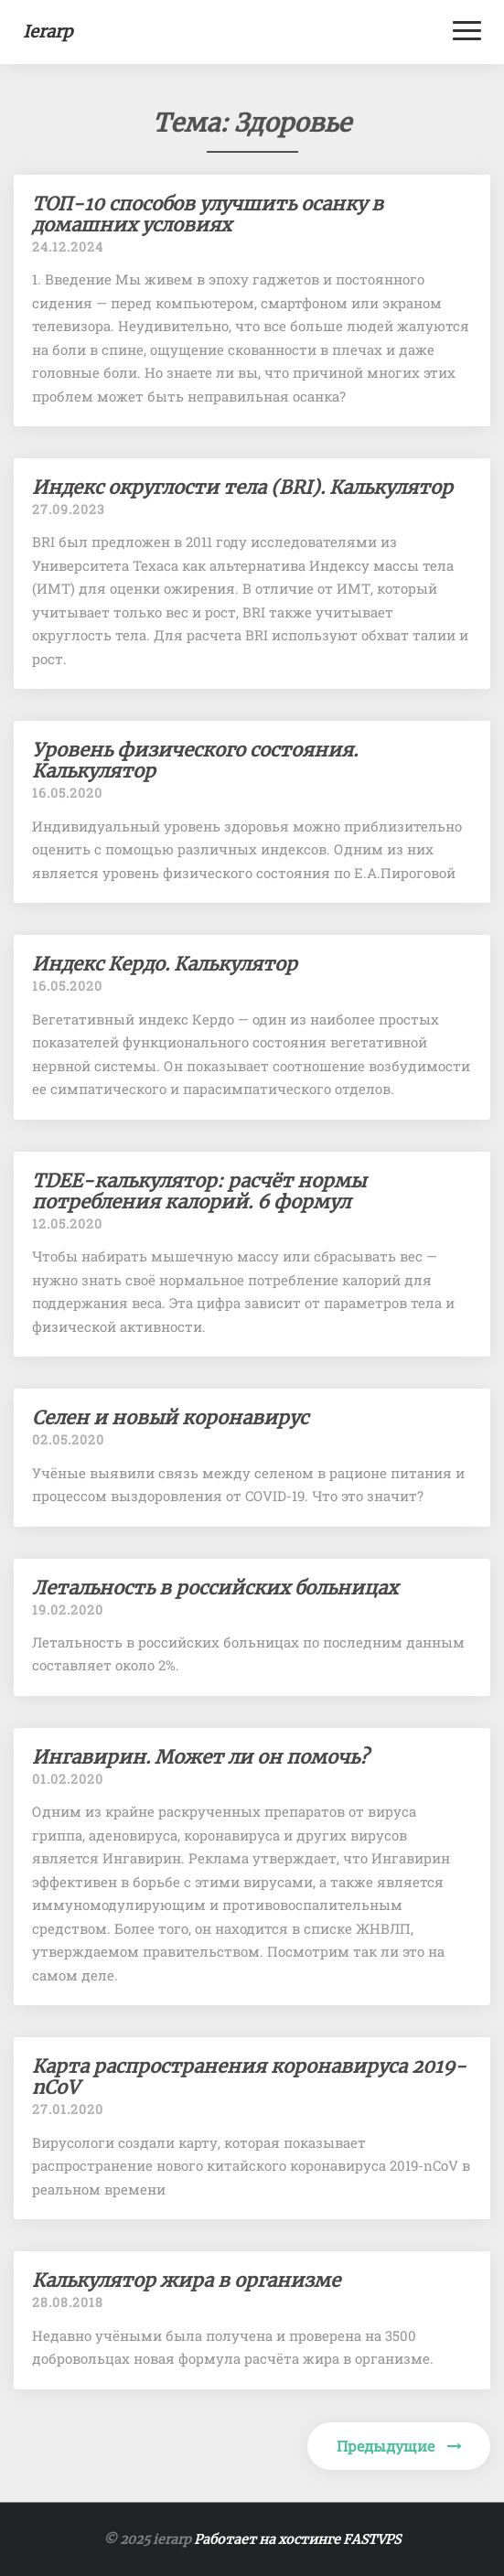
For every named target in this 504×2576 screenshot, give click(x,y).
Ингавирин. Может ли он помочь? (200, 1756)
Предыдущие (399, 2445)
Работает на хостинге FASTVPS (297, 2539)
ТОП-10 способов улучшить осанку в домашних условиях (207, 214)
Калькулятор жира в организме (186, 2280)
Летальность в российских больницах (215, 1587)
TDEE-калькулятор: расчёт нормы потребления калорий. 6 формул (199, 1191)
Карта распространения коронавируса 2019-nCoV (249, 2076)
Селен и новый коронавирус (170, 1417)
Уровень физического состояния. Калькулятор (195, 760)
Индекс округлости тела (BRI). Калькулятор (242, 487)
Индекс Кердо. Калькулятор (164, 963)
